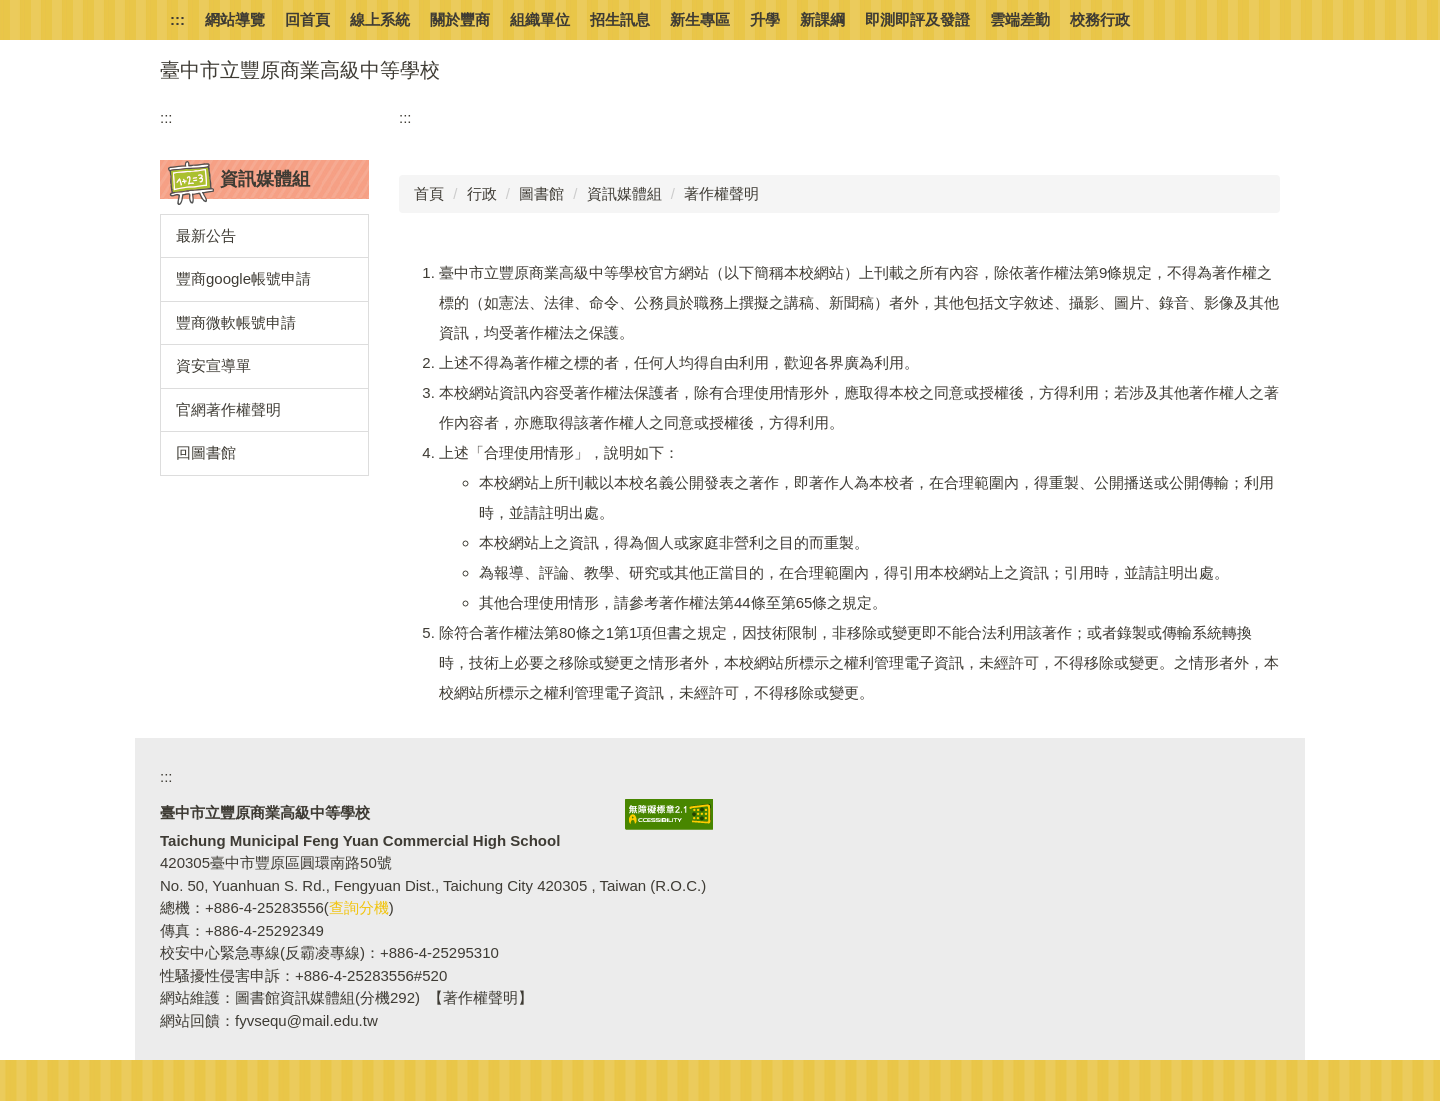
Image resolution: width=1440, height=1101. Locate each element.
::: (177, 19)
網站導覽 (235, 19)
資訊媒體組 (624, 193)
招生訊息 (620, 19)
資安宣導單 (213, 365)
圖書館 (541, 193)
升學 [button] (765, 19)
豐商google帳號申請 (243, 278)
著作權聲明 (721, 193)
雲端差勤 (1020, 19)
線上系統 (380, 19)
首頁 (429, 193)
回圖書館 (206, 452)
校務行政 (1100, 19)
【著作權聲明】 (480, 997)
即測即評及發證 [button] (917, 19)
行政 (482, 193)
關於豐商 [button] (460, 19)
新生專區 (700, 19)
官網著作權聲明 (228, 409)
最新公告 (206, 235)
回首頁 (307, 19)
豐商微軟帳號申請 (236, 322)
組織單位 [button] (540, 19)
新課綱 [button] (822, 19)
